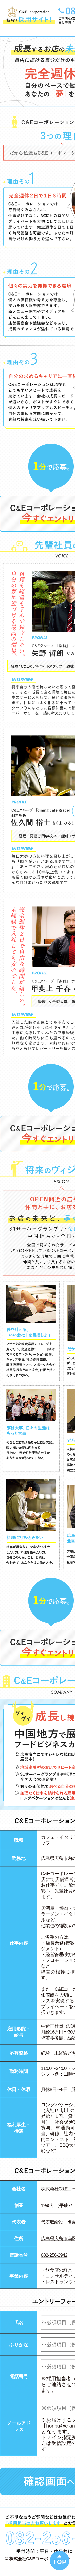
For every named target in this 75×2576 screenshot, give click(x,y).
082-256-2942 (54, 2255)
